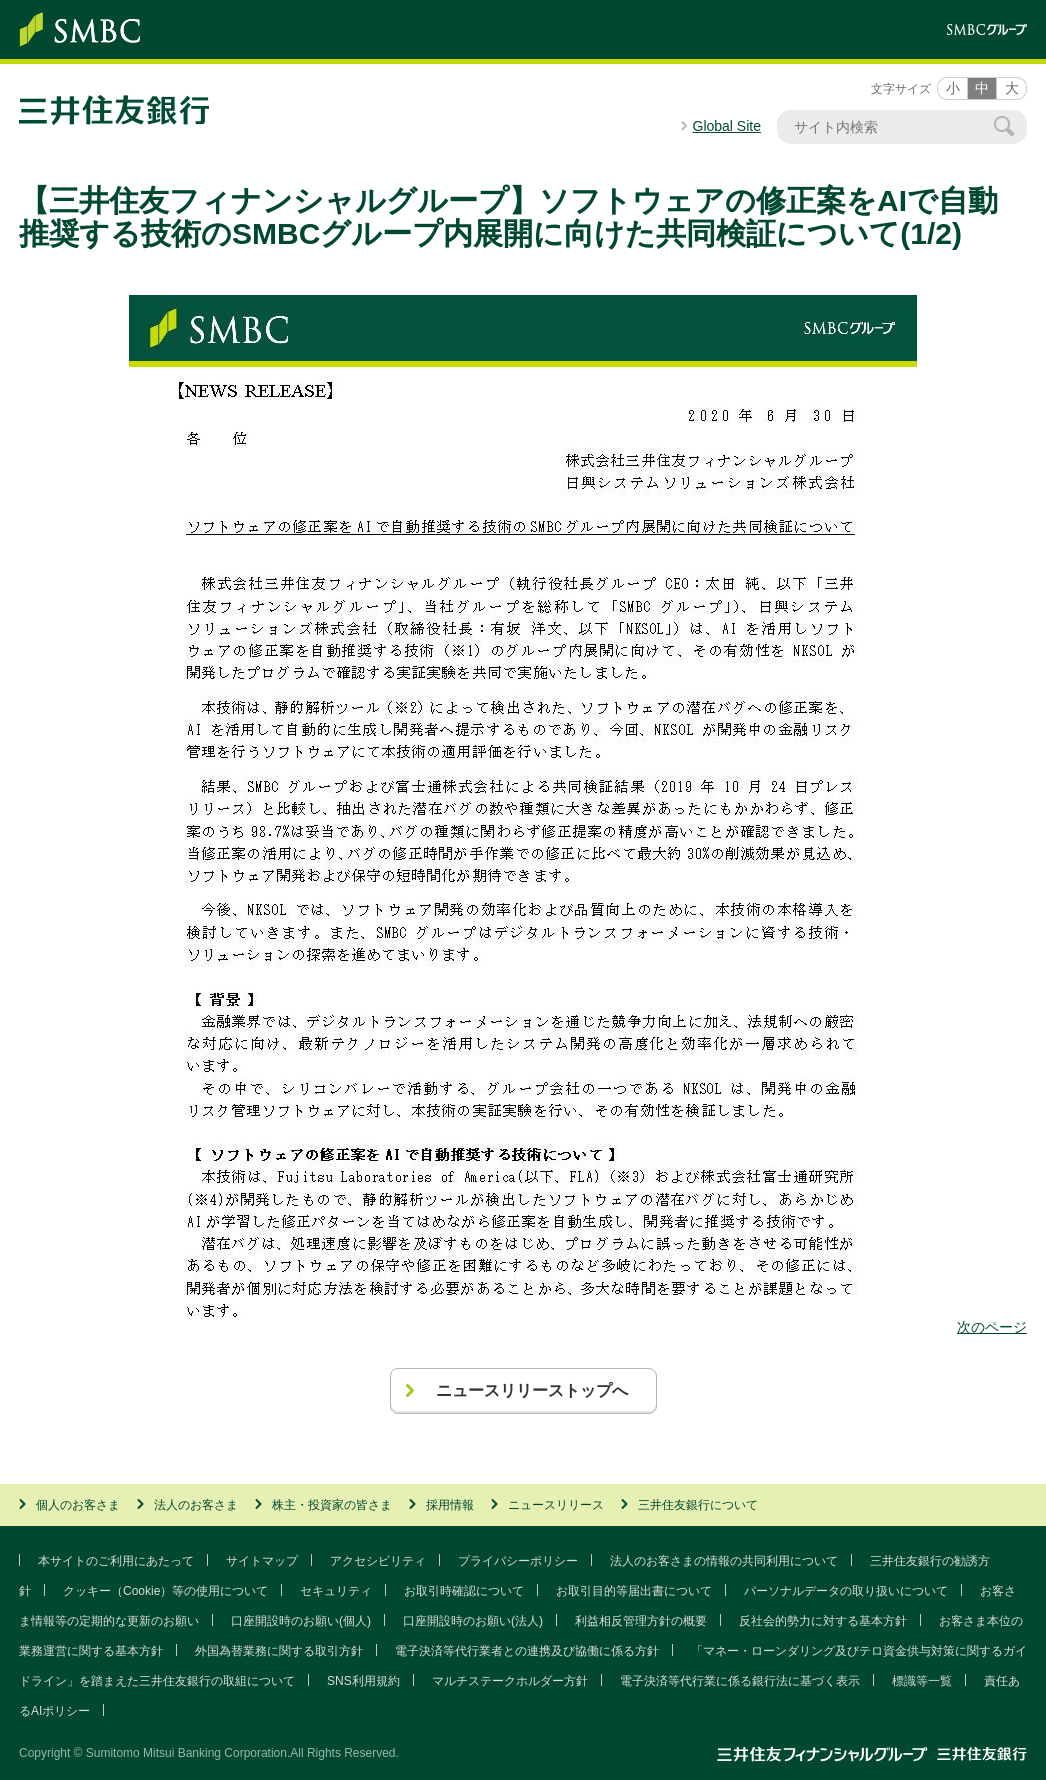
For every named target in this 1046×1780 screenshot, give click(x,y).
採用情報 (450, 1505)
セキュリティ (336, 1591)
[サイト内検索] (892, 127)
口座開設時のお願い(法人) (473, 1621)
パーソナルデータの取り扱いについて (846, 1591)
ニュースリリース (556, 1505)
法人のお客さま (196, 1505)
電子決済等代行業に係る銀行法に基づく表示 (740, 1681)
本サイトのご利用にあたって (116, 1561)
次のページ (992, 1327)
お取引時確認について (464, 1591)
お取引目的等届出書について (634, 1591)
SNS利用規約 (363, 1681)
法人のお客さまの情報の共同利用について (724, 1561)
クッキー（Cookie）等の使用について (165, 1591)
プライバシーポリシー (518, 1561)
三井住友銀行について (698, 1505)
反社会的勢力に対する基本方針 (823, 1621)
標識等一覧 (922, 1681)
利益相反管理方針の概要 (641, 1621)
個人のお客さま (78, 1505)
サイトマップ (262, 1561)
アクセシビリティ (378, 1561)
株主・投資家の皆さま (332, 1505)
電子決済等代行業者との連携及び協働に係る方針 (527, 1651)
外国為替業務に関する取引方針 (279, 1651)
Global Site (727, 126)
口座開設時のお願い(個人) (301, 1621)
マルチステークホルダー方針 (510, 1681)
